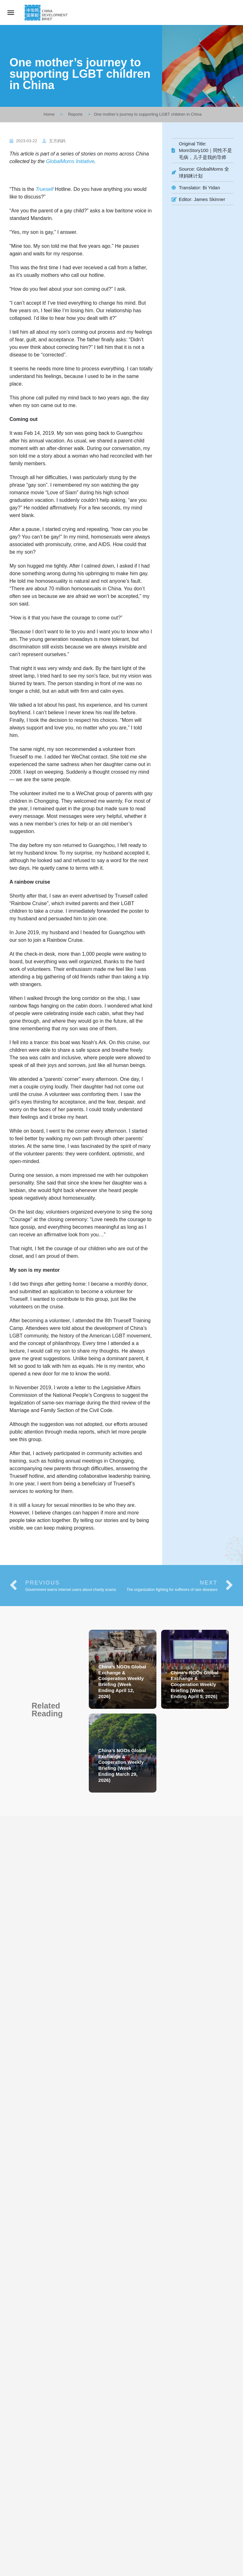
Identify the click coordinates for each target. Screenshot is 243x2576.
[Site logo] (47, 13)
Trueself (45, 189)
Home (49, 114)
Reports (75, 114)
